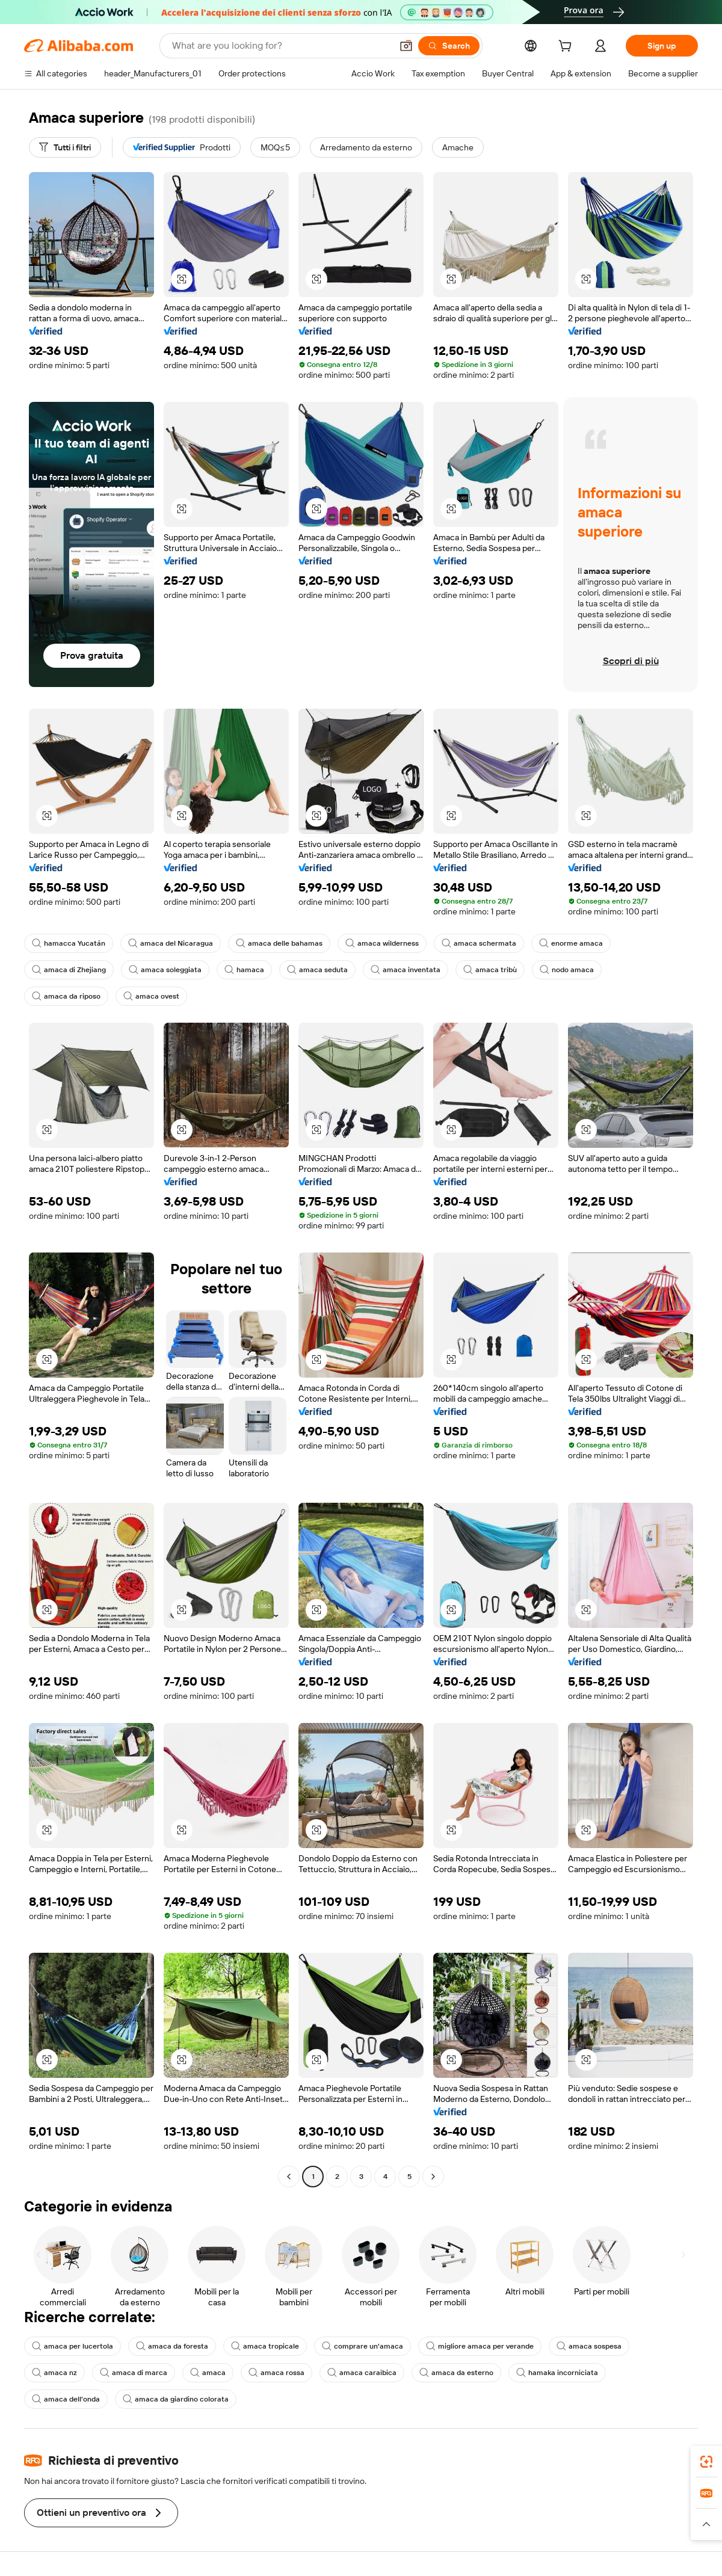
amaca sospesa (589, 2346)
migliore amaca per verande (480, 2346)
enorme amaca (571, 943)
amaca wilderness (382, 943)
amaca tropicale (265, 2346)
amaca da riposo (66, 996)
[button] (406, 46)
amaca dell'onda (66, 2399)
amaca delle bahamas (279, 943)
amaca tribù (490, 970)
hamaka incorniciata (557, 2372)
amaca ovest (151, 996)
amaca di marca (133, 2372)
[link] (706, 2461)
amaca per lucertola (72, 2346)
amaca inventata (405, 970)
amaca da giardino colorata (176, 2399)
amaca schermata (479, 943)
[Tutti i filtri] (65, 147)
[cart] (567, 47)
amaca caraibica (361, 2372)
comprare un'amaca (362, 2346)
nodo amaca (567, 970)
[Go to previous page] (289, 2176)
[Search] (449, 45)
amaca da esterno (456, 2372)
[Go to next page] (433, 2176)
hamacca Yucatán (68, 943)
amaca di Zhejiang (69, 970)
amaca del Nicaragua (170, 943)
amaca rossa (276, 2372)
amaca (208, 2372)
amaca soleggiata (165, 970)
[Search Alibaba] (280, 45)
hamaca (244, 970)
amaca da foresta (172, 2346)
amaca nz (54, 2372)
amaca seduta (317, 970)
